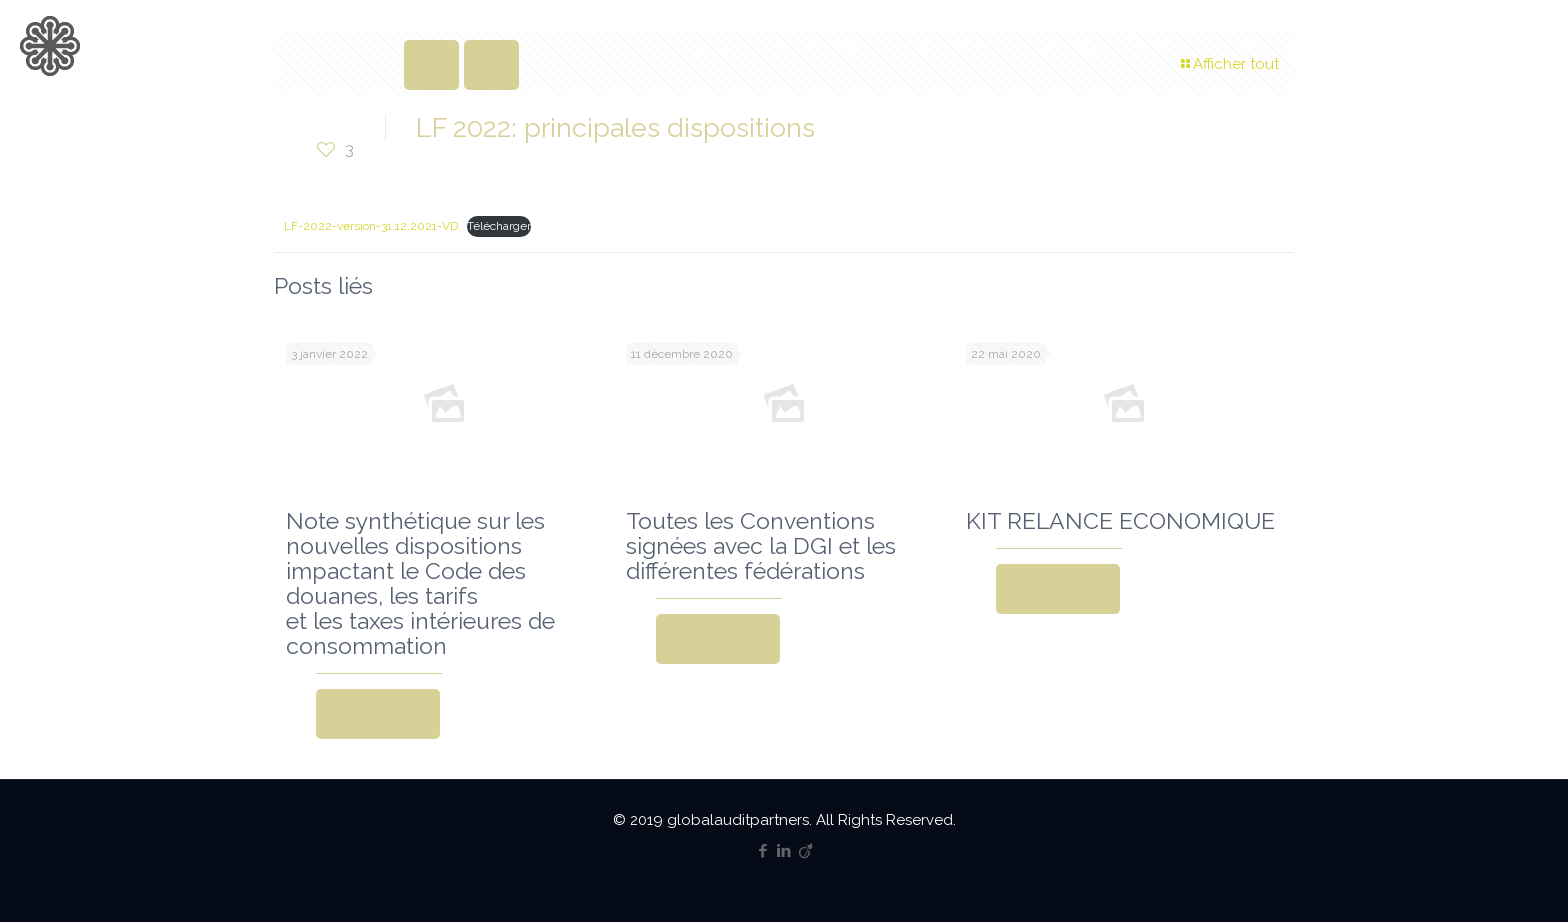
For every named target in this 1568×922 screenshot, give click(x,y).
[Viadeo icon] (805, 851)
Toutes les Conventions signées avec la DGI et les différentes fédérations (761, 545)
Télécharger (499, 226)
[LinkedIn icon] (784, 851)
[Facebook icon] (763, 851)
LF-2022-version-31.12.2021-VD (371, 226)
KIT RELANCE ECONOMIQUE (1120, 520)
